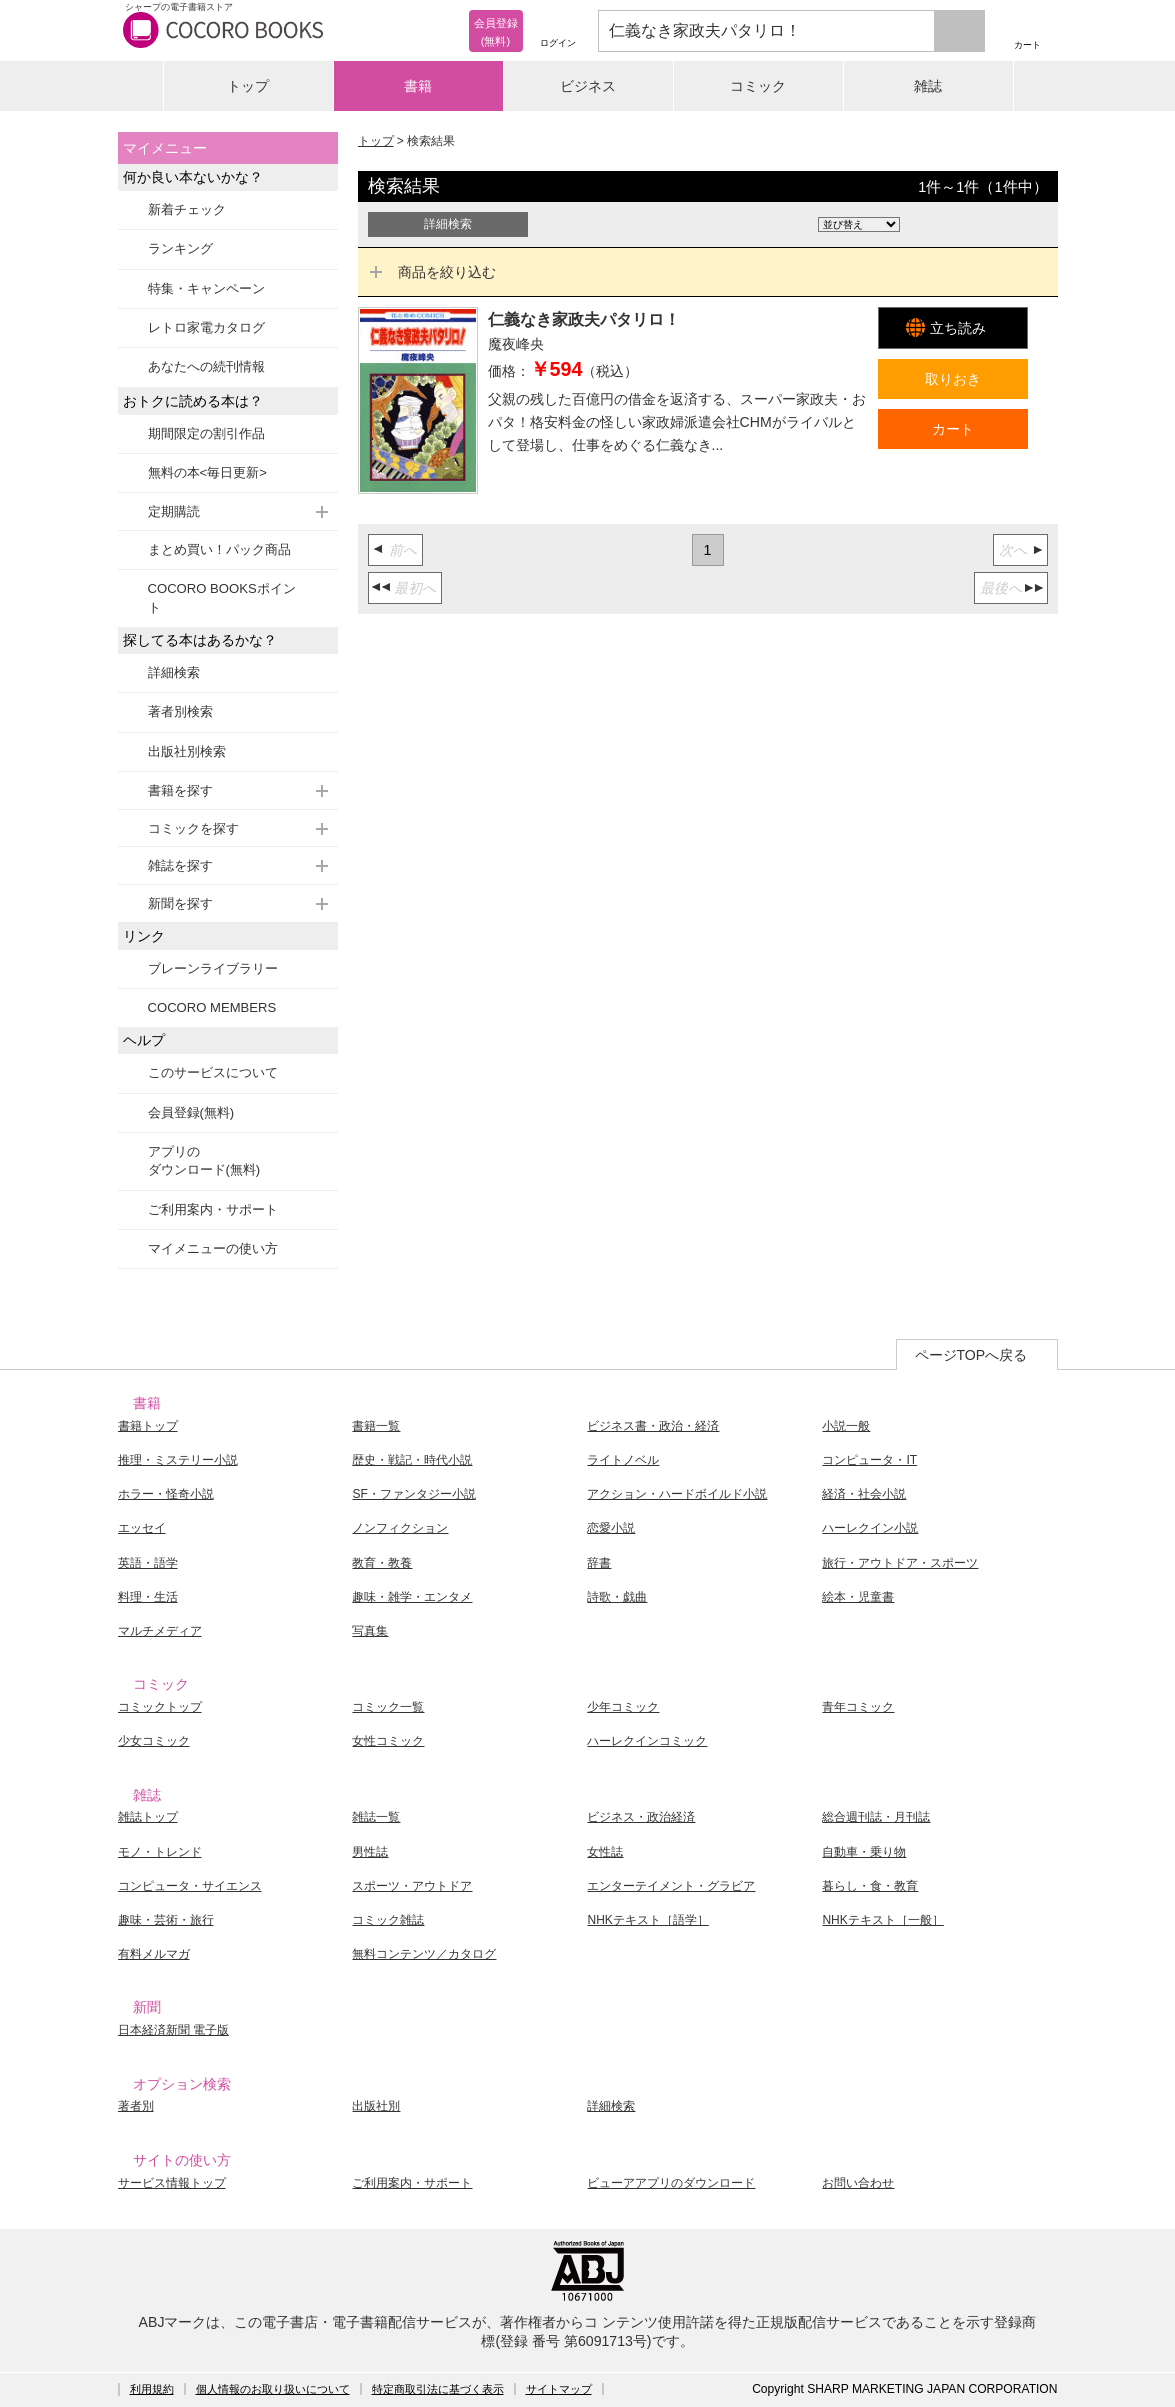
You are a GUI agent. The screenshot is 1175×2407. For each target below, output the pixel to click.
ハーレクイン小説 (870, 1528)
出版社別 (376, 2106)
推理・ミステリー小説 (178, 1460)
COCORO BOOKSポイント (222, 597)
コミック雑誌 (388, 1920)
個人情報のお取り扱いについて (273, 2389)
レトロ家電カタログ (206, 327)
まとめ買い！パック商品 (219, 549)
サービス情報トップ (172, 2183)
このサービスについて (213, 1072)
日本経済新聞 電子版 (173, 2030)
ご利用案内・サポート (213, 1209)
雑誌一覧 (376, 1817)
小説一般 (846, 1426)
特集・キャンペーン (206, 288)
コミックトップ (160, 1707)
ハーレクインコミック (647, 1741)
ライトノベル (623, 1460)
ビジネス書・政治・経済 (653, 1426)
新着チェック (187, 209)
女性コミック (388, 1741)
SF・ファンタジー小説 (413, 1494)
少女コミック (154, 1741)
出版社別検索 (187, 751)
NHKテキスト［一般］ (882, 1920)
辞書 (599, 1563)
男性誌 (370, 1852)
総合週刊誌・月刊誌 (876, 1817)
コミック (758, 86)
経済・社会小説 (864, 1494)
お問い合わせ (858, 2183)
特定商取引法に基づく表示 (438, 2389)
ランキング (180, 248)
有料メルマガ (154, 1954)
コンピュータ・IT (869, 1460)
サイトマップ (559, 2389)
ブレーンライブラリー (213, 968)
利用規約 (152, 2389)
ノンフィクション (400, 1528)
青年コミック (858, 1707)
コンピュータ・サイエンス (190, 1886)
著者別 (136, 2106)
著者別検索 (180, 711)
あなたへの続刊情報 (206, 366)
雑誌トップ (148, 1817)
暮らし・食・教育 (870, 1886)
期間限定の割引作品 (206, 433)
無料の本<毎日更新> (207, 472)
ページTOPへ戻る (971, 1355)
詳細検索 (174, 672)
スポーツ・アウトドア (412, 1886)
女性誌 (605, 1852)
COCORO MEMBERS (212, 1007)
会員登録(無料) (191, 1112)
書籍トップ (148, 1426)
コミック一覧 (388, 1707)
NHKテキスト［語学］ (647, 1920)
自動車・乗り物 (864, 1852)
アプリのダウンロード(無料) (204, 1160)
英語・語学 (148, 1563)
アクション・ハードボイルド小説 (677, 1494)
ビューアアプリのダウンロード (671, 2183)
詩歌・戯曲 (617, 1597)
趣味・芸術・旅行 (166, 1920)
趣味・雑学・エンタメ (412, 1597)
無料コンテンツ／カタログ (424, 1954)
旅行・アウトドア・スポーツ (900, 1563)
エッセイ (142, 1528)
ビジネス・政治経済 (641, 1817)
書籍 (418, 86)
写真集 (370, 1631)
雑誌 (928, 86)
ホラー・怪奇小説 (166, 1494)
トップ (248, 86)
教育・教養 (382, 1563)
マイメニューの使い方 (213, 1248)
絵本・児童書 (858, 1597)
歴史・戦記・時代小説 (412, 1460)
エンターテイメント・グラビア (671, 1886)
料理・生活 (148, 1597)
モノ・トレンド (160, 1852)
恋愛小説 (611, 1528)
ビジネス (588, 86)
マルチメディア (160, 1631)
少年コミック (623, 1707)
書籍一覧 (376, 1426)
